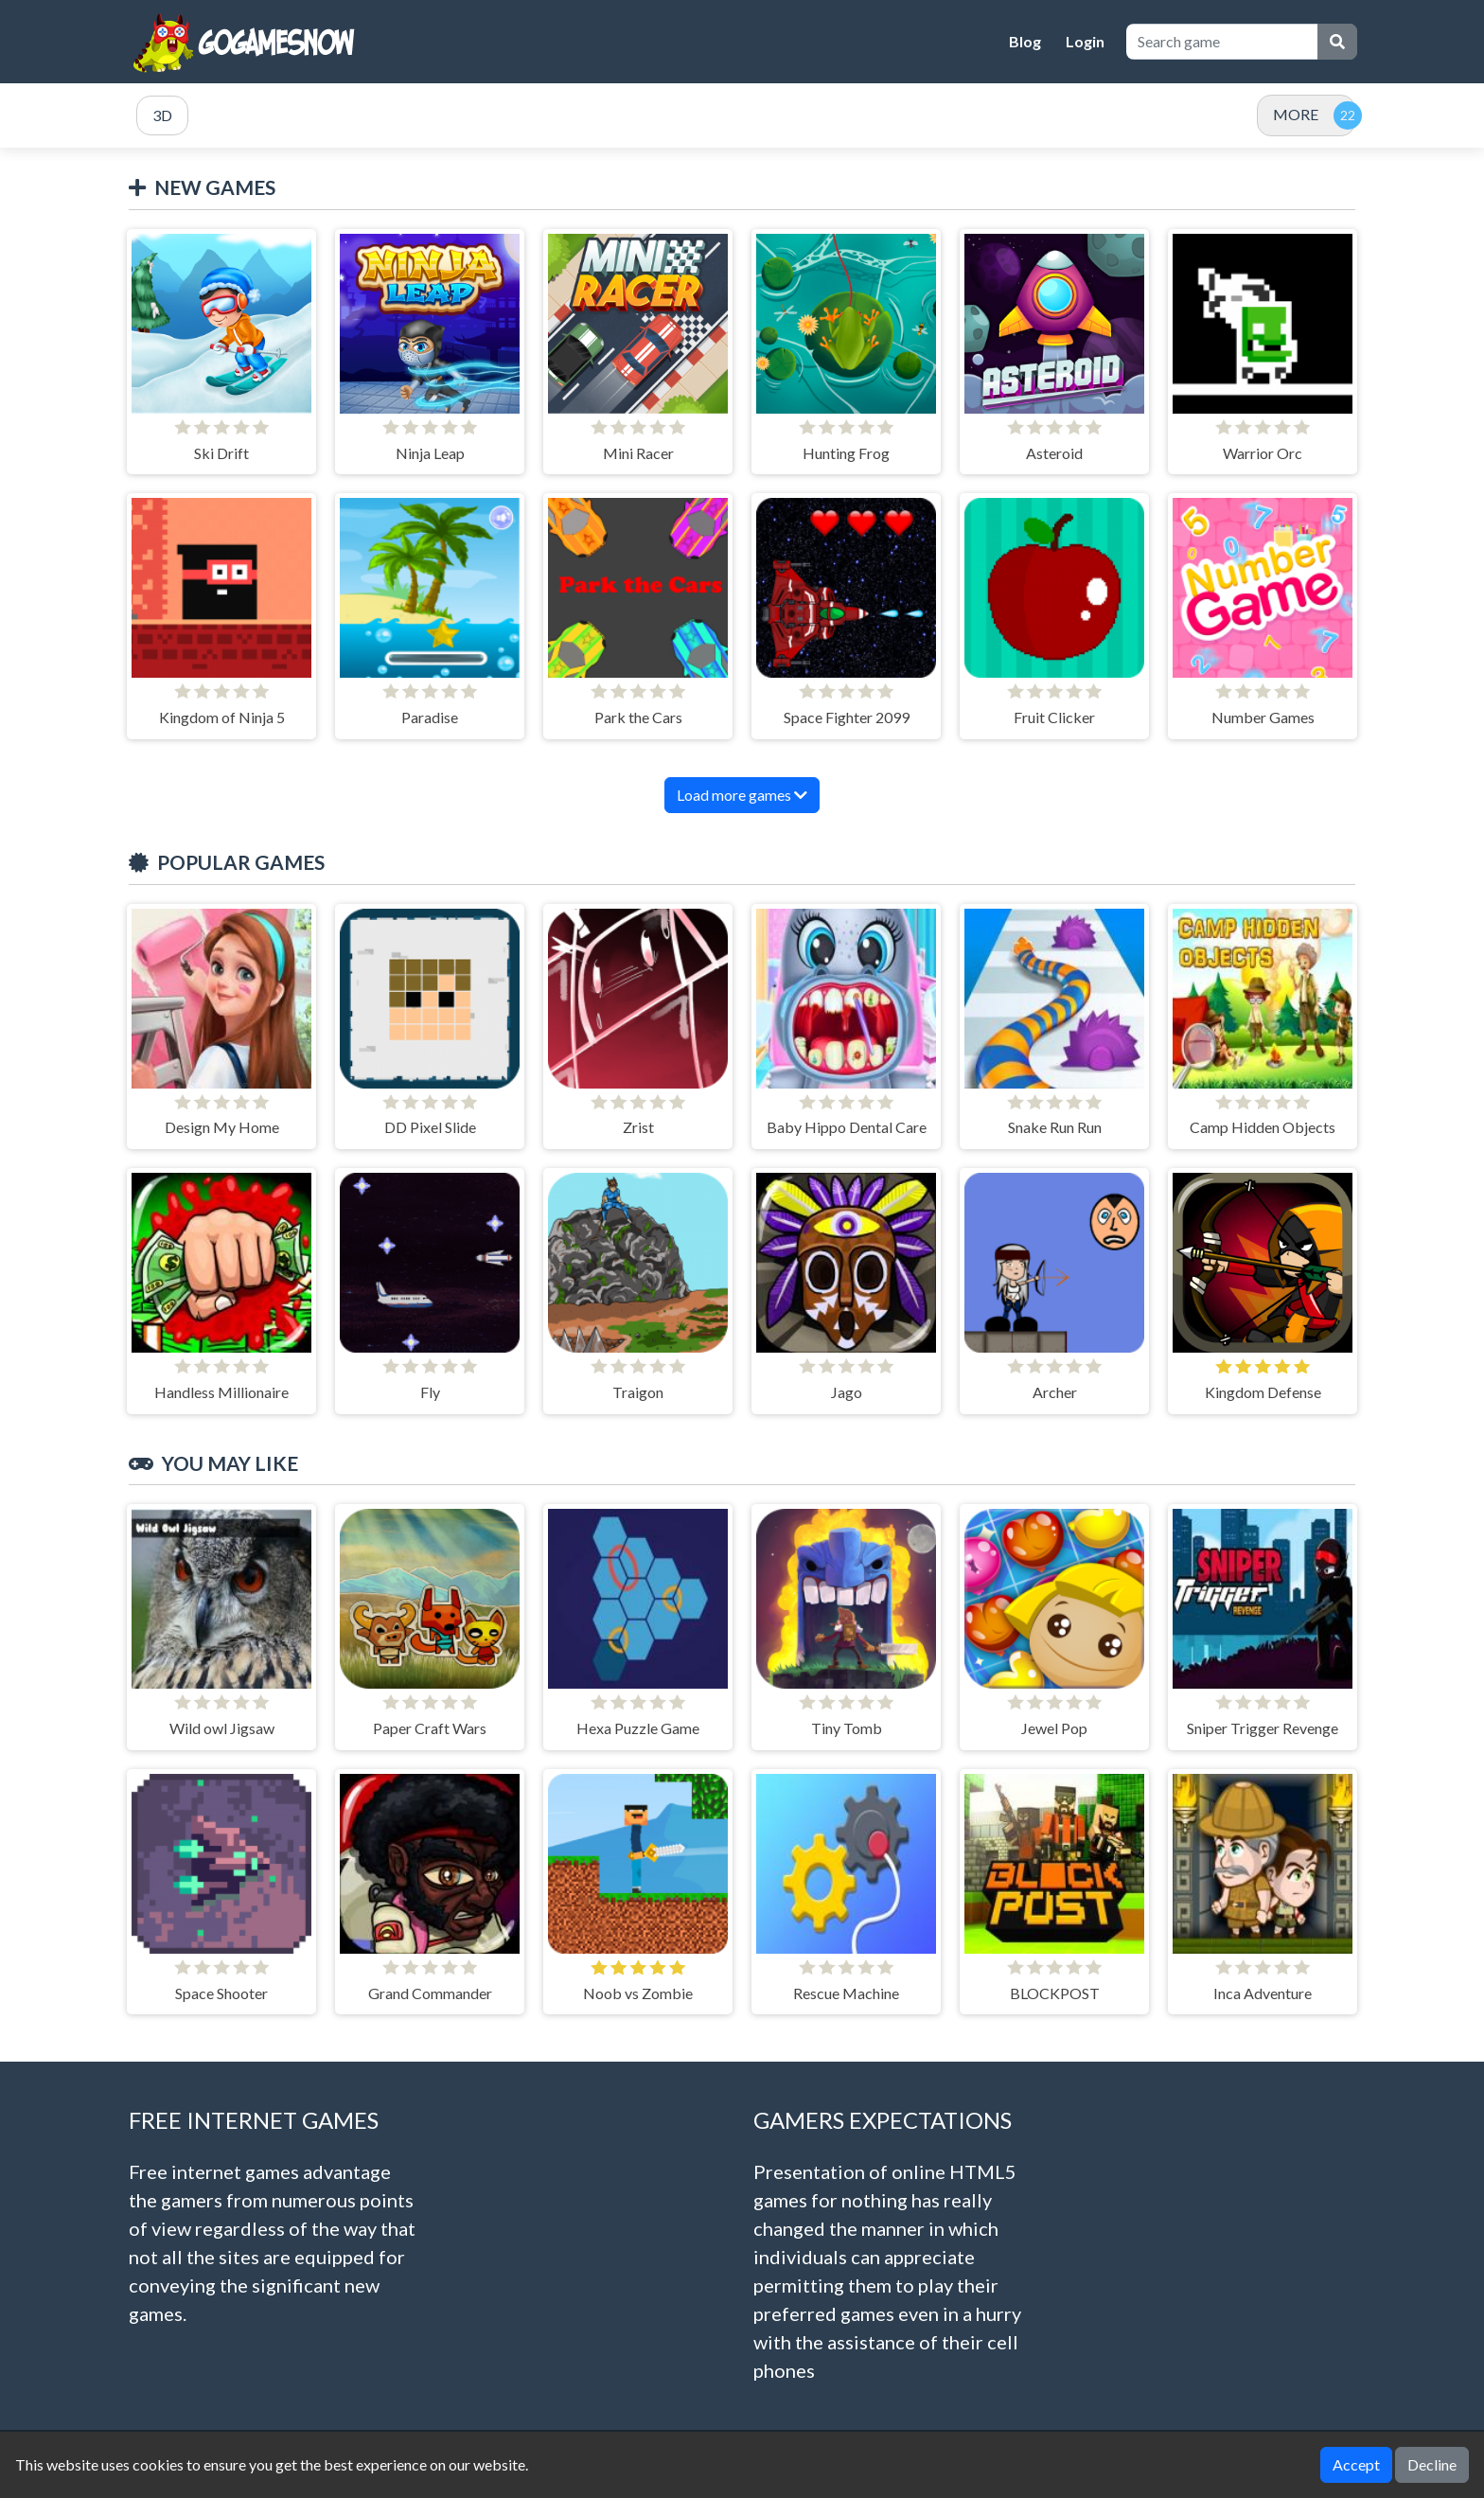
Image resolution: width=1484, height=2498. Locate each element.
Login (1085, 41)
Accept (1356, 2464)
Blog (1025, 41)
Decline (1432, 2464)
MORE (1295, 114)
